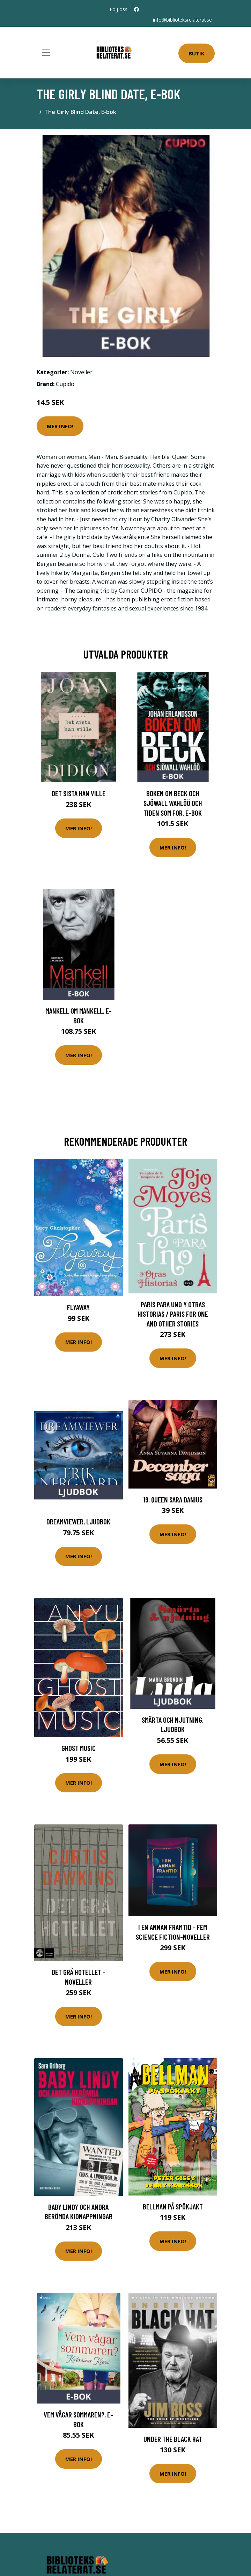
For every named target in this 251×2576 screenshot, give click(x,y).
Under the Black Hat (172, 2438)
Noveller (81, 372)
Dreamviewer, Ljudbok (78, 1521)
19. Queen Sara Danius (172, 1499)
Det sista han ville (78, 793)
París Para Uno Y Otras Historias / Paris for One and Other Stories (173, 1314)
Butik (197, 53)
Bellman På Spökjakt (173, 2206)
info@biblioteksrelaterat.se (182, 19)
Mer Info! (60, 426)
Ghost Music (78, 1748)
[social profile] (136, 9)
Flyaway (78, 1307)
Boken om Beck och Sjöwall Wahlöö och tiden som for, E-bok (172, 803)
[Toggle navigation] (46, 52)
